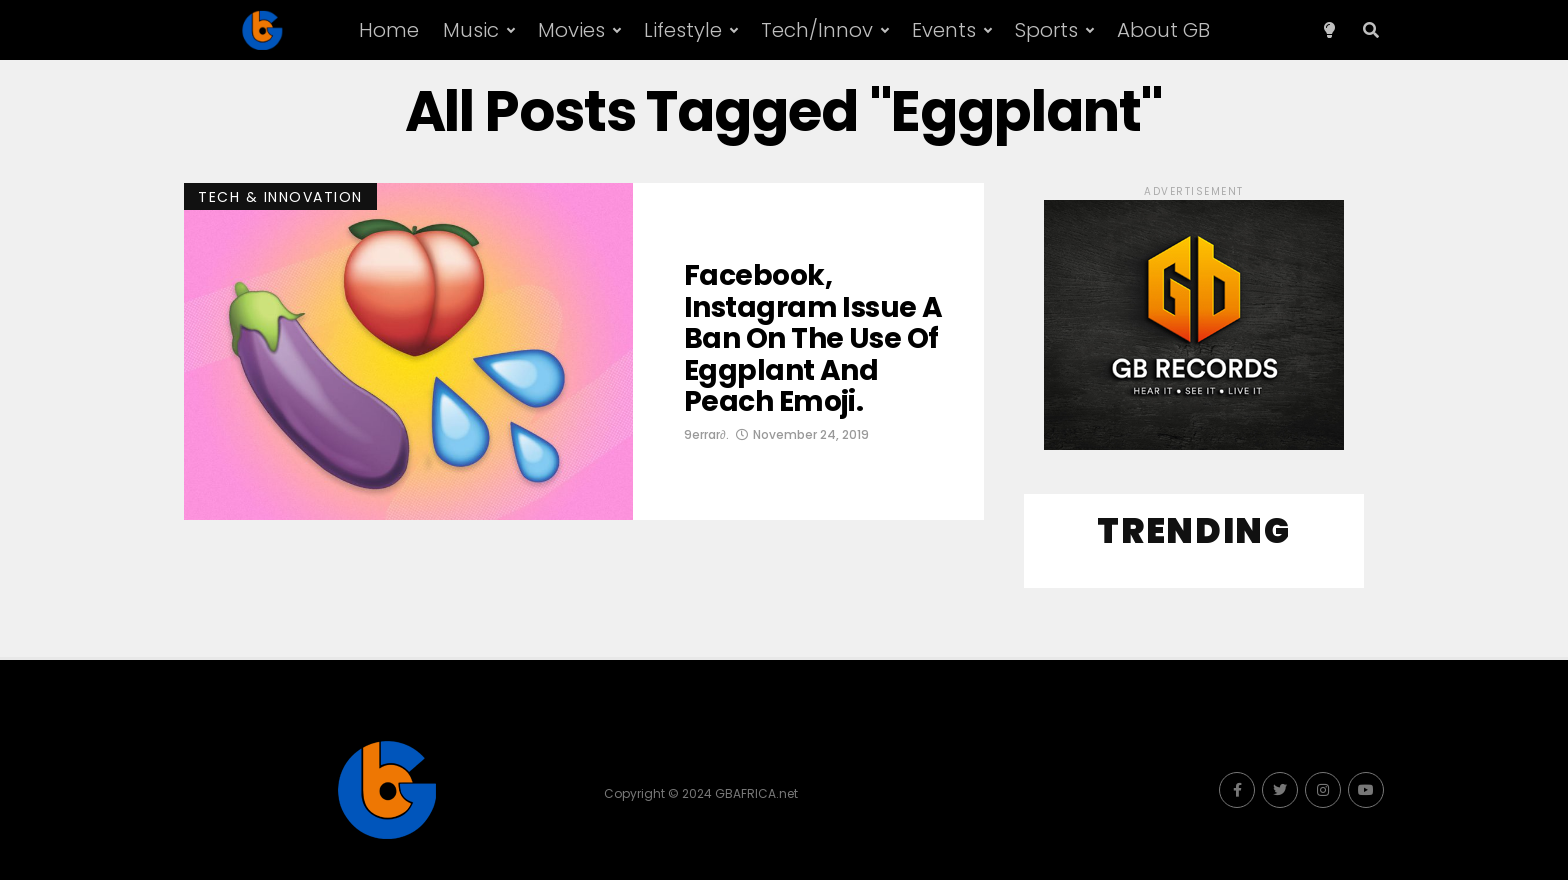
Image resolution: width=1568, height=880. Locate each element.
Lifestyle (683, 30)
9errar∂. (706, 434)
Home (389, 30)
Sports (1046, 30)
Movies (571, 30)
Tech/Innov (817, 30)
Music (471, 30)
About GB (1163, 30)
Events (944, 30)
